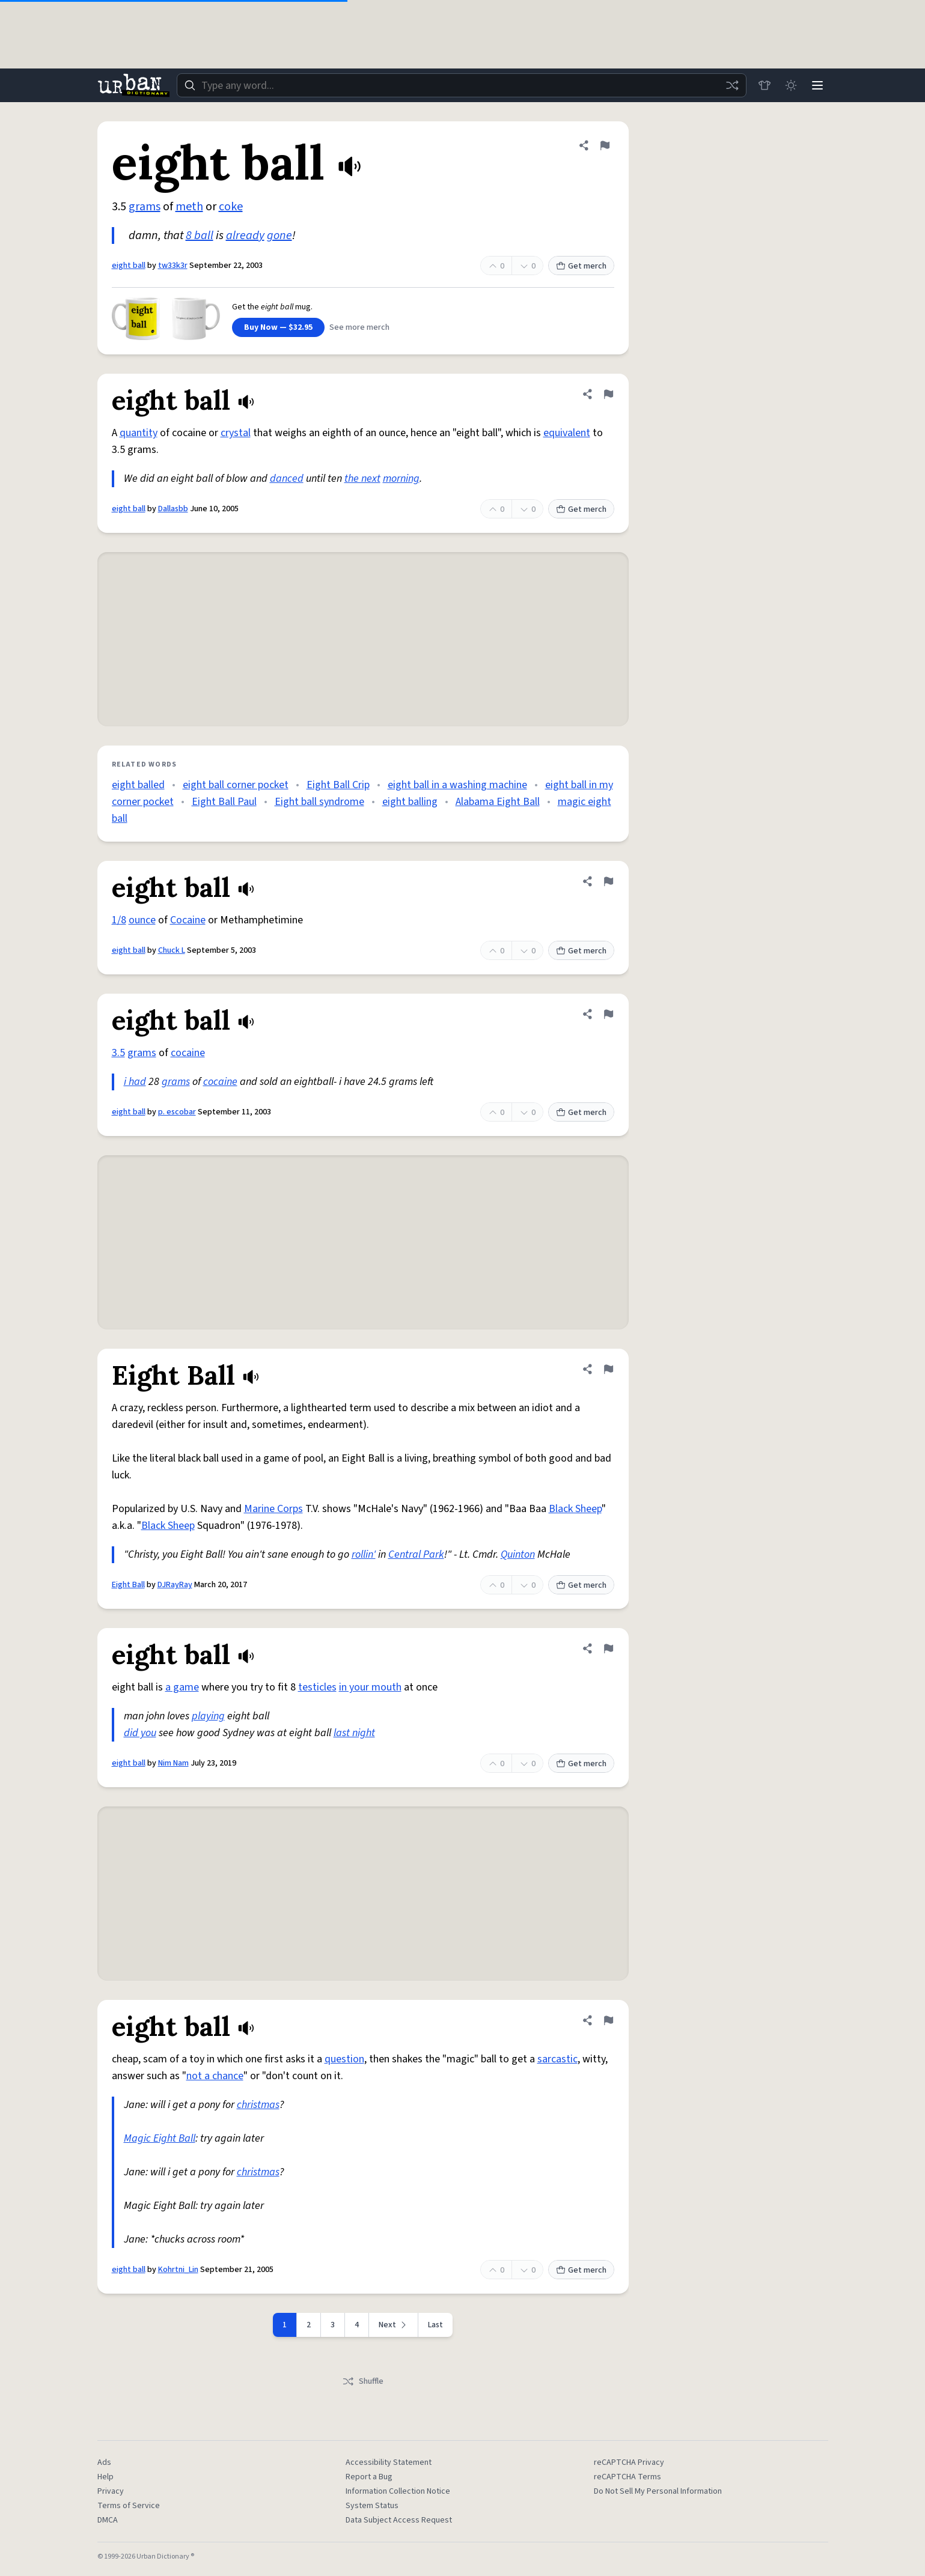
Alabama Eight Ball (498, 801)
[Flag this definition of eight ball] (604, 145)
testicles (317, 1687)
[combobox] (461, 85)
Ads (104, 2462)
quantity (138, 432)
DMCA (107, 2520)
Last (435, 2325)
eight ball (128, 266)
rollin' (364, 1554)
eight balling (410, 801)
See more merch (359, 327)
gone (279, 235)
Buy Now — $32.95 (278, 327)
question (344, 2059)
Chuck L (171, 950)
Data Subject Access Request (399, 2520)
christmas (258, 2104)
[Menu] (817, 85)
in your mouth (370, 1687)
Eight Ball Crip (338, 784)
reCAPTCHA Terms (627, 2477)
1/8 (119, 920)
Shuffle (362, 2381)
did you (140, 1732)
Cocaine (188, 920)
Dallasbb (173, 509)
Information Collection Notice (398, 2491)
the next (362, 478)
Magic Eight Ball (159, 2138)
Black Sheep (575, 1508)
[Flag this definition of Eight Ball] (608, 1369)
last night (354, 1732)
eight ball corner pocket (235, 784)
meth (189, 206)
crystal (236, 432)
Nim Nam (173, 1763)
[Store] (764, 85)
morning (401, 478)
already (245, 235)
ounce (142, 920)
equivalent (566, 432)
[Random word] (732, 85)
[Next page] (393, 2325)
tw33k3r (173, 266)
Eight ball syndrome (319, 801)
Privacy (110, 2491)
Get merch (581, 266)
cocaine (188, 1052)
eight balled (138, 784)
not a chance (214, 2075)
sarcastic (557, 2059)
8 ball (199, 235)
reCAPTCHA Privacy (629, 2462)
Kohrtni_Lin (178, 2270)
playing (208, 1716)
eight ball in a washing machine (457, 784)
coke (231, 206)
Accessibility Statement (389, 2462)
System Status (372, 2506)
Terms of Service (128, 2506)
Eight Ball (128, 1585)
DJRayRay (174, 1585)
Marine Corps (273, 1508)
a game (182, 1687)
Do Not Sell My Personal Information (658, 2491)
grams (144, 206)
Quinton (518, 1554)
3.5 (118, 1052)
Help (105, 2477)
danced (287, 478)
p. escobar (177, 1112)
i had (135, 1081)
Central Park (416, 1554)
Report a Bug (369, 2477)
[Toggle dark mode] (791, 85)
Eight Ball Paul (224, 801)
